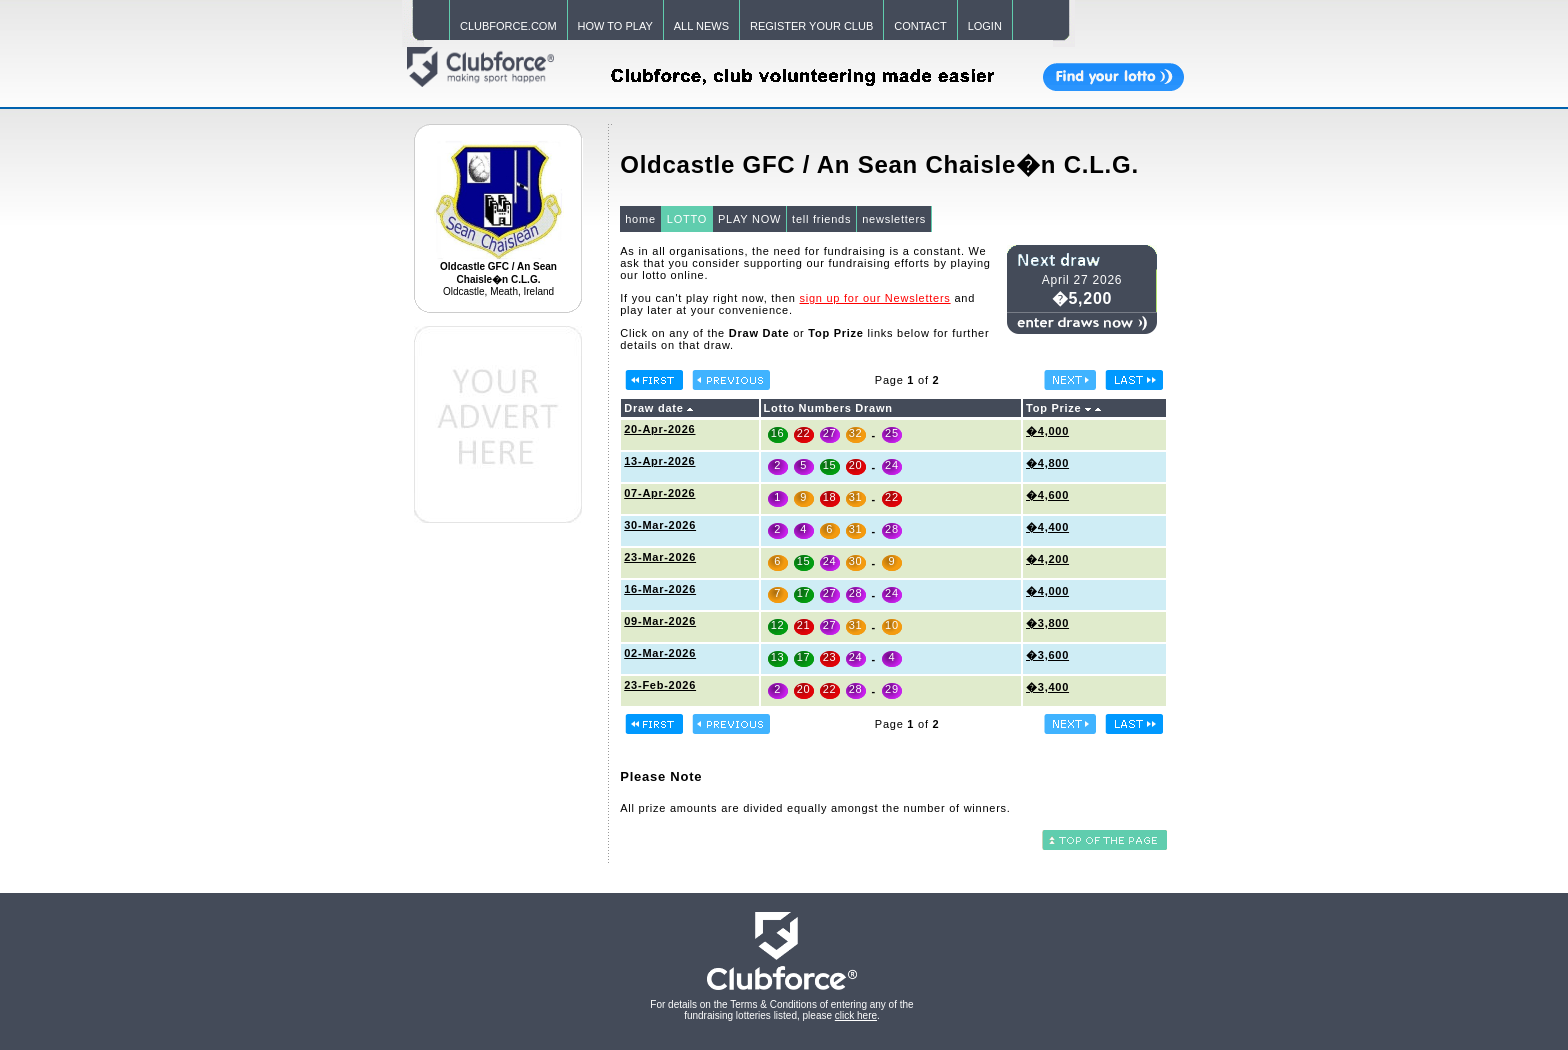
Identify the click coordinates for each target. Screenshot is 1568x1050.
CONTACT (920, 26)
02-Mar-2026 (660, 653)
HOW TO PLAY (615, 26)
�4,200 (1047, 559)
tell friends (821, 219)
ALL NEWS (701, 26)
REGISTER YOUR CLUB (811, 26)
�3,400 (1047, 687)
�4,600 (1047, 495)
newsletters (894, 219)
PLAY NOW (749, 219)
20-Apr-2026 (659, 429)
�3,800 (1047, 623)
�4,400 (1047, 527)
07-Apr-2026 (659, 493)
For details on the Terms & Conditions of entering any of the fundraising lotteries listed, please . (781, 1010)
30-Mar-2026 (660, 525)
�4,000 (1047, 431)
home (640, 219)
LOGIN (985, 26)
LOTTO (687, 219)
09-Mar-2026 (660, 621)
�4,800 (1047, 463)
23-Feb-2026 (660, 685)
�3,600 (1047, 655)
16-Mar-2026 (660, 589)
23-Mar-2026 (660, 557)
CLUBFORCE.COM (508, 26)
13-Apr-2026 (659, 461)
